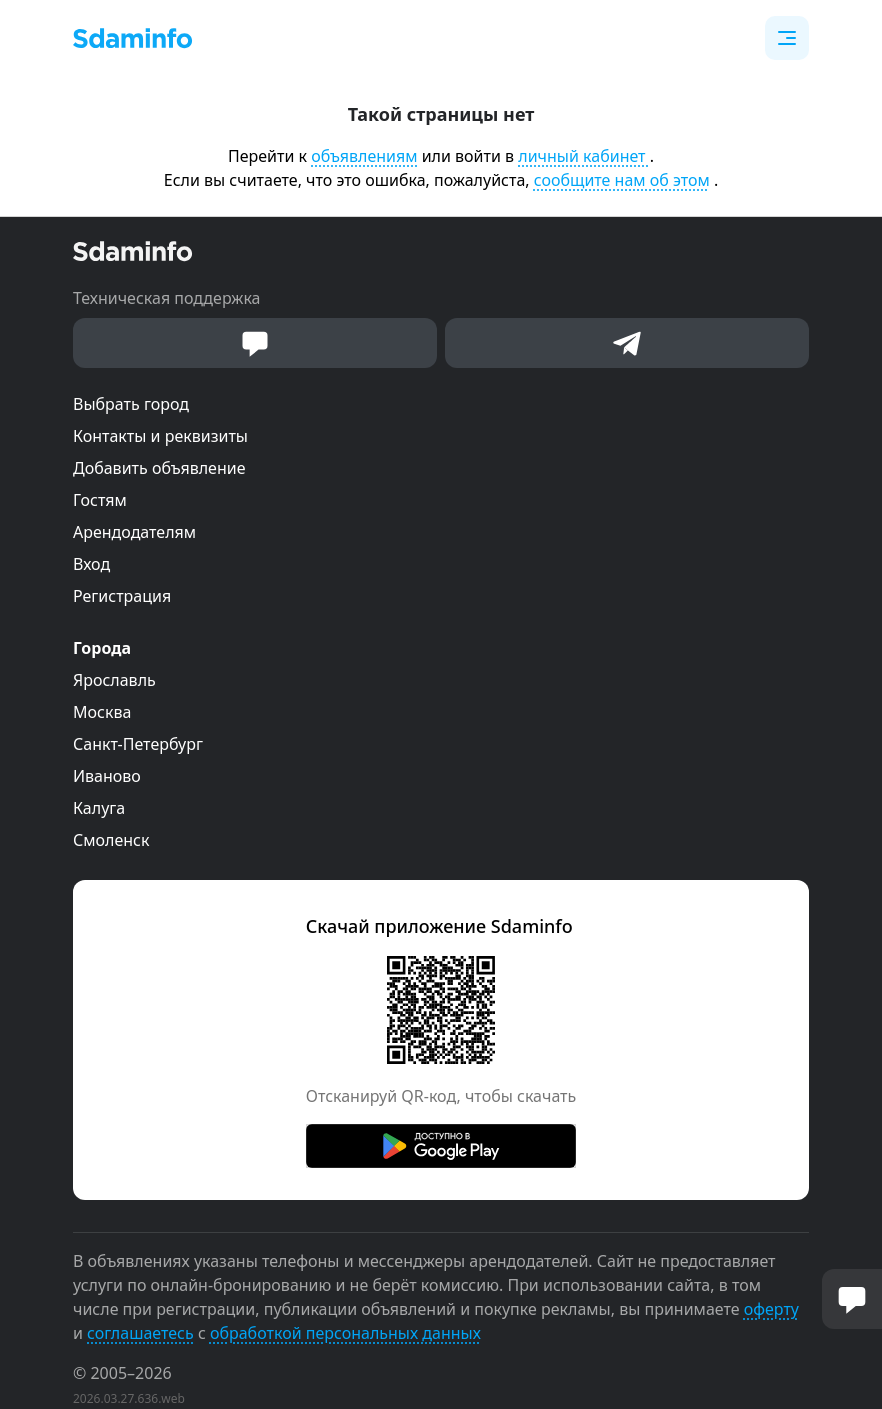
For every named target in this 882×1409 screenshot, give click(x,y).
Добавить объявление (159, 468)
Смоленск (111, 840)
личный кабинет (583, 156)
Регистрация (122, 596)
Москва (102, 712)
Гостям (100, 500)
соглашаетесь (140, 1333)
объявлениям (364, 156)
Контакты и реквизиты (160, 436)
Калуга (99, 808)
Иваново (107, 776)
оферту (771, 1309)
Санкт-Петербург (138, 744)
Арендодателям (134, 532)
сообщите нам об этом (622, 180)
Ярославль (114, 680)
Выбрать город (131, 404)
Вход (91, 564)
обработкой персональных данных (345, 1333)
